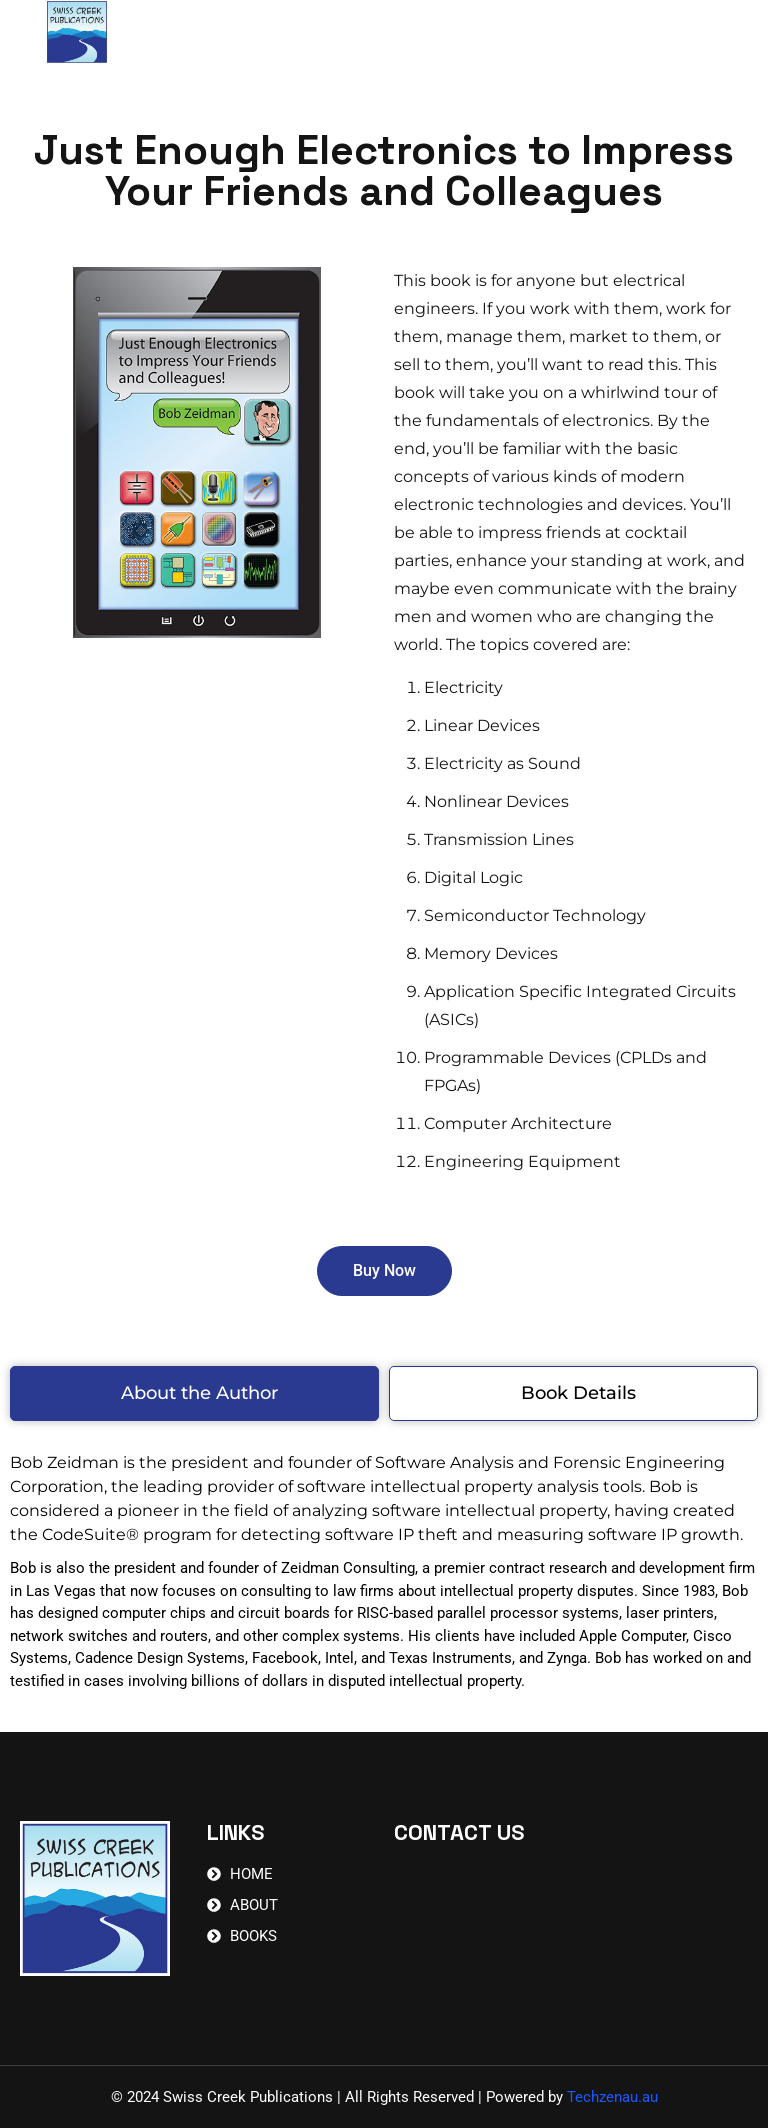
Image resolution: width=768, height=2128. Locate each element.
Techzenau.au (612, 2097)
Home (273, 34)
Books (362, 34)
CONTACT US (459, 1832)
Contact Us (471, 34)
